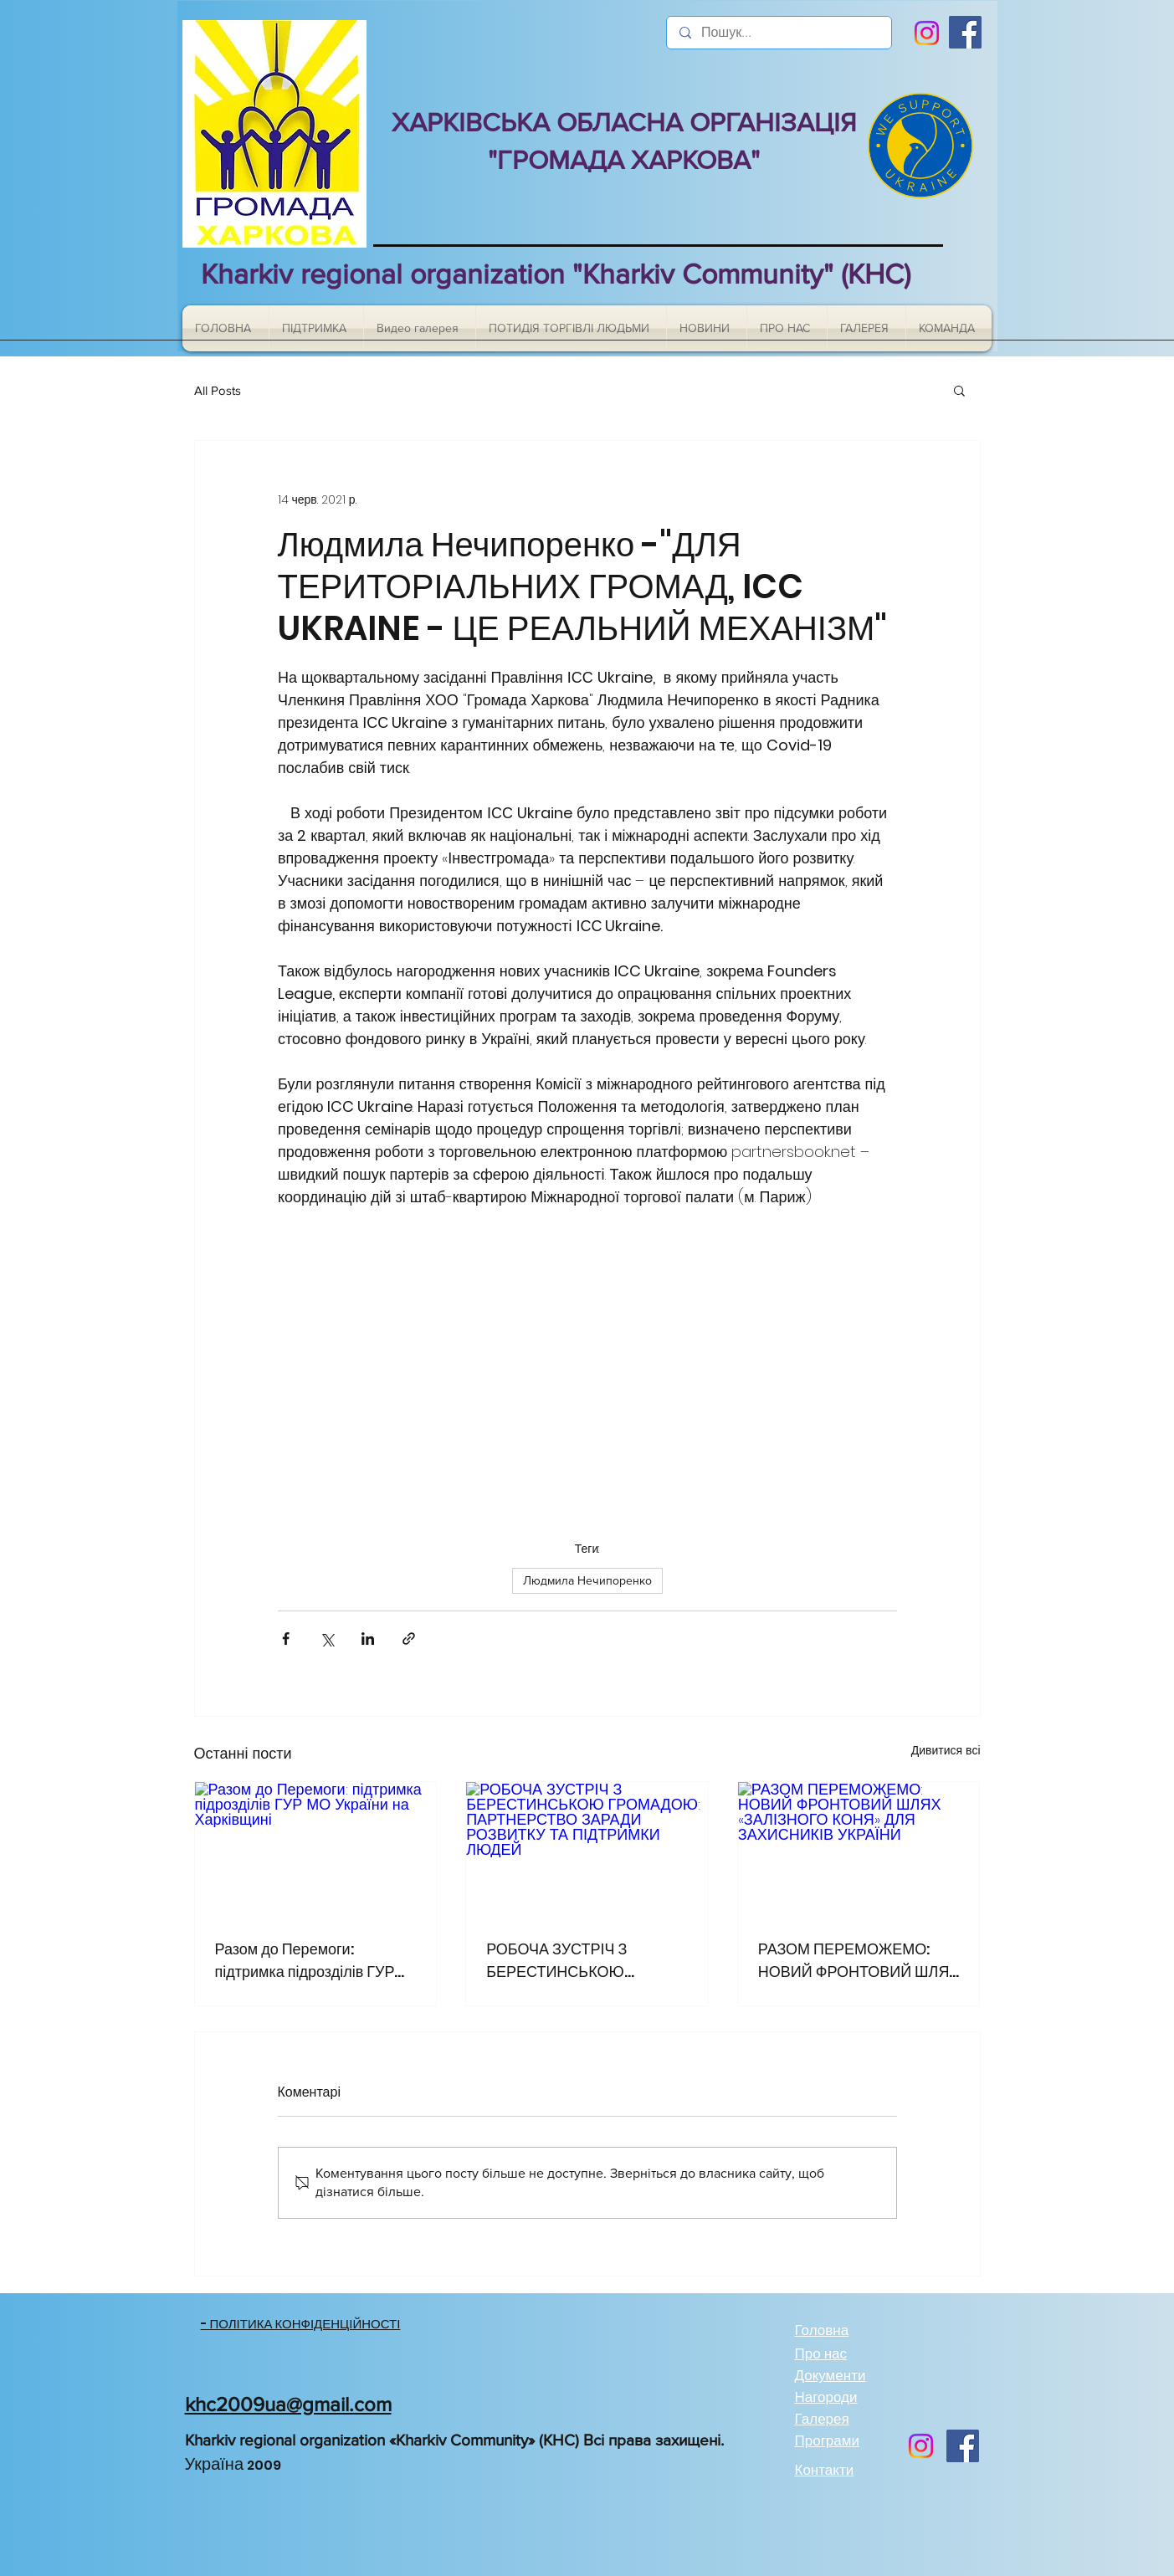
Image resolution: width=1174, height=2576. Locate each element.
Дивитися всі (946, 1750)
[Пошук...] (778, 33)
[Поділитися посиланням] (409, 1638)
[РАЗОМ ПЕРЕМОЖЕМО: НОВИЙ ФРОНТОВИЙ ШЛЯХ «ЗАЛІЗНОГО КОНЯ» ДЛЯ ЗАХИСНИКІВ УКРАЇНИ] (859, 1850)
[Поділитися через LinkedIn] (368, 1638)
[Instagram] (926, 33)
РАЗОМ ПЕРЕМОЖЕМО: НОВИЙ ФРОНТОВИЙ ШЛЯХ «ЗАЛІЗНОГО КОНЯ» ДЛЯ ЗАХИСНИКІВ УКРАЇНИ (859, 1960)
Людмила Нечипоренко (587, 1580)
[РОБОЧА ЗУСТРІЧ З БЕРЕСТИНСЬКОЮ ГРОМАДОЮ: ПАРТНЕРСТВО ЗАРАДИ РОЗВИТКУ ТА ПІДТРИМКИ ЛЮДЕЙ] (587, 1850)
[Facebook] (965, 32)
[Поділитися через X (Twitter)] (327, 1638)
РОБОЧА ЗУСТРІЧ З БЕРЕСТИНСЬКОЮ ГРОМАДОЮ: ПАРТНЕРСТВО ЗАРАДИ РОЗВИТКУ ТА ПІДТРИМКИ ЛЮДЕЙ (582, 1960)
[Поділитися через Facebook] (286, 1638)
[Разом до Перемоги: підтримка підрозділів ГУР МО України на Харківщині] (316, 1850)
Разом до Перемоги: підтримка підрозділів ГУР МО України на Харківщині (306, 1960)
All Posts (217, 390)
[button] (959, 390)
